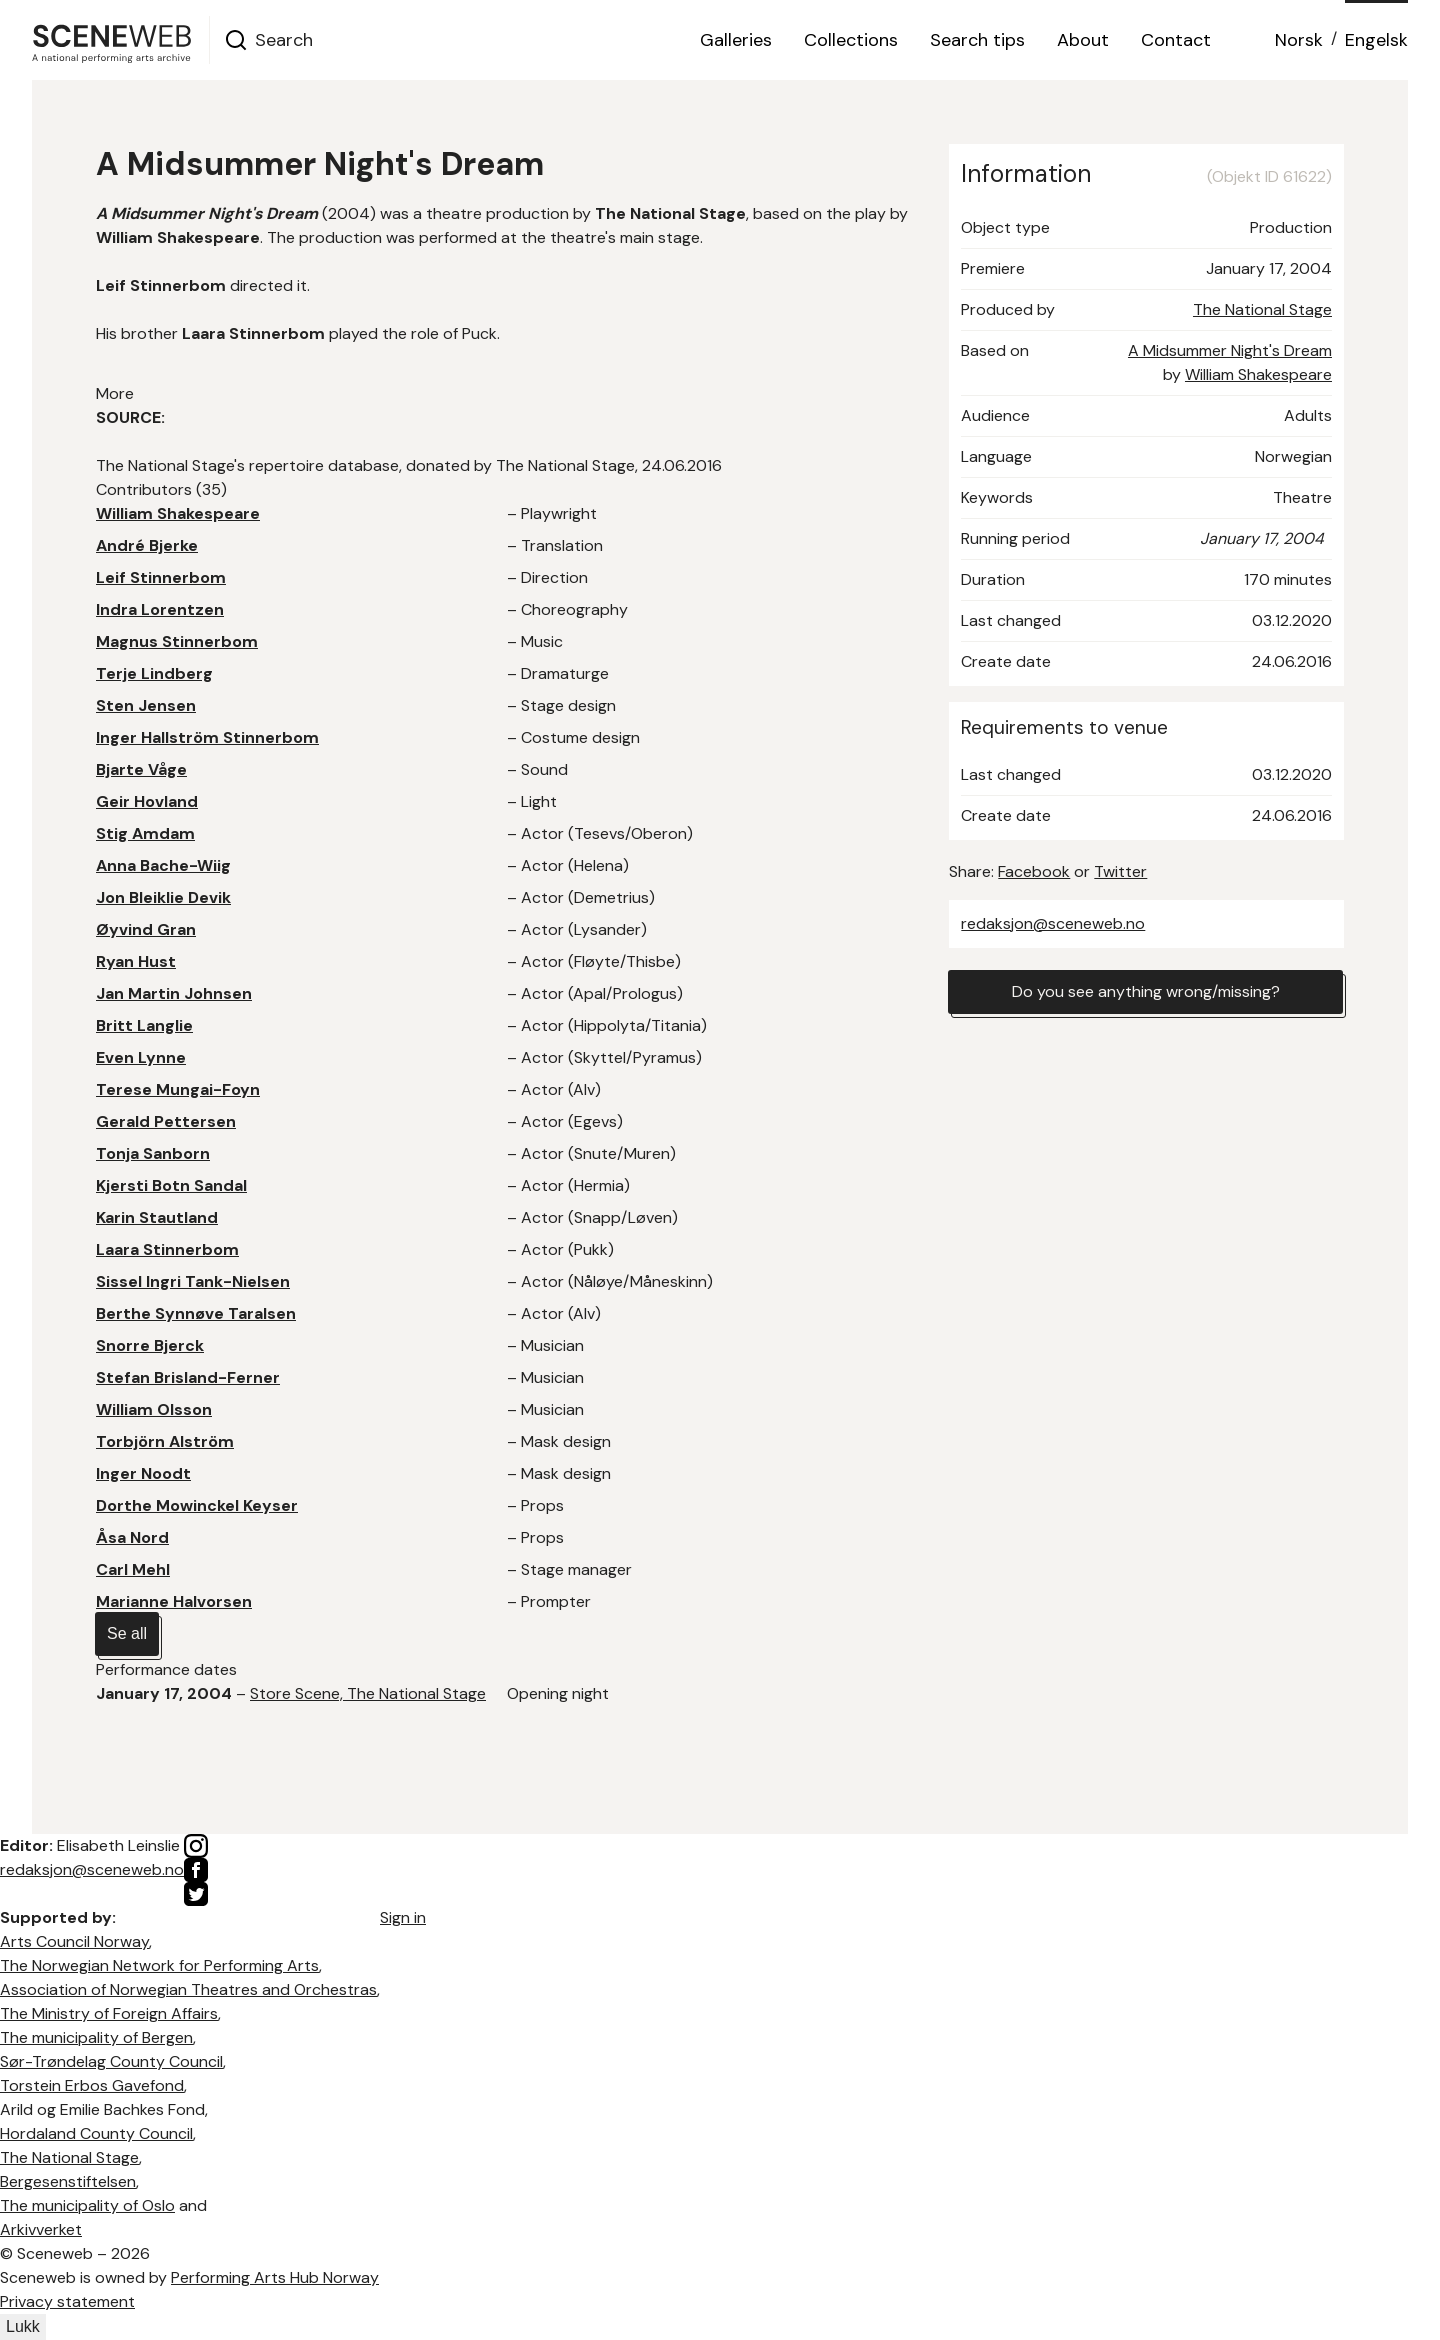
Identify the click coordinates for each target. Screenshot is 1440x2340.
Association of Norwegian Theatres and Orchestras (188, 1989)
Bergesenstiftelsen (68, 2181)
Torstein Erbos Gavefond (92, 2085)
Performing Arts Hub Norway (275, 2277)
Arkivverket (41, 2229)
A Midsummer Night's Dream (1230, 350)
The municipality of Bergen (96, 2037)
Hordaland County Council (96, 2133)
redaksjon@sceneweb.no (1053, 923)
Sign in (403, 1917)
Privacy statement (67, 2301)
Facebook (1034, 871)
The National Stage (1262, 309)
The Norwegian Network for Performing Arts (159, 1965)
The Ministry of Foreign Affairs (109, 2013)
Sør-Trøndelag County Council (111, 2061)
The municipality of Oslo (87, 2205)
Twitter (1120, 871)
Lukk (23, 2326)
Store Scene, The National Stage (368, 1693)
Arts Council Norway (74, 1941)
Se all (127, 1633)
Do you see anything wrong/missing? (1146, 991)
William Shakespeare (1258, 374)
